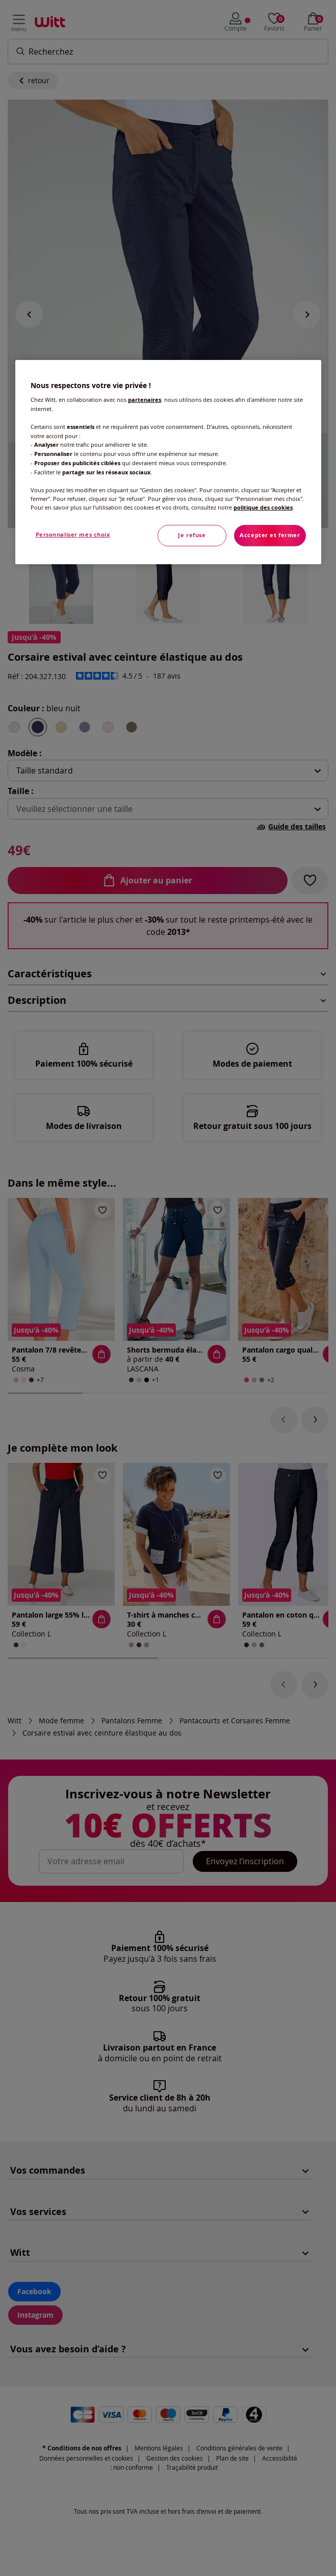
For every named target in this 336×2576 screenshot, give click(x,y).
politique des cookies (263, 507)
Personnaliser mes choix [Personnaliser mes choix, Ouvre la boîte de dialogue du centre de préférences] (73, 535)
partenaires (144, 400)
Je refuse (191, 535)
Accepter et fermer (270, 535)
